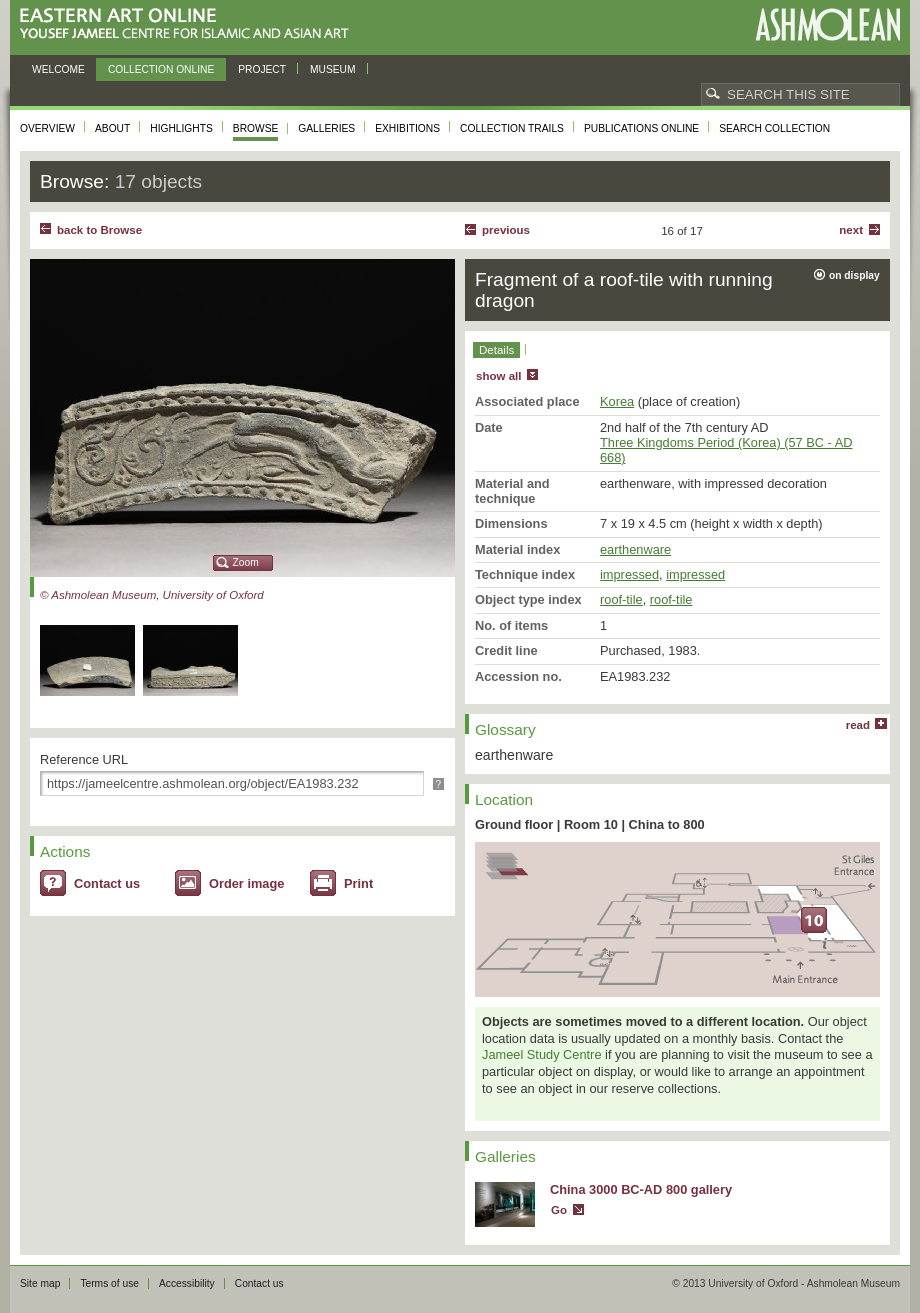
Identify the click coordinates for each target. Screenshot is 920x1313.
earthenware (635, 549)
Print (358, 883)
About (112, 128)
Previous (506, 230)
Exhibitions (407, 128)
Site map (40, 1283)
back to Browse (99, 230)
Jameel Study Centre (542, 1054)
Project (262, 69)
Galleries (326, 128)
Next (851, 230)
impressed (629, 574)
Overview (47, 128)
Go (559, 1210)
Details (496, 350)
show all (498, 376)
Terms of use (109, 1283)
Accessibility (187, 1283)
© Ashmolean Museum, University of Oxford (152, 595)
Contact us (107, 883)
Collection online (161, 69)
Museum (333, 69)
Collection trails (512, 128)
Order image (246, 883)
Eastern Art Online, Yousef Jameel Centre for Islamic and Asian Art (189, 24)
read (858, 725)
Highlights (181, 128)
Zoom (246, 562)
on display (854, 275)
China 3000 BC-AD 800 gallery (641, 1189)
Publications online (641, 128)
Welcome (58, 69)
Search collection (774, 128)
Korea (617, 401)
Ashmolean (827, 24)
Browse (256, 128)
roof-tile (621, 599)
